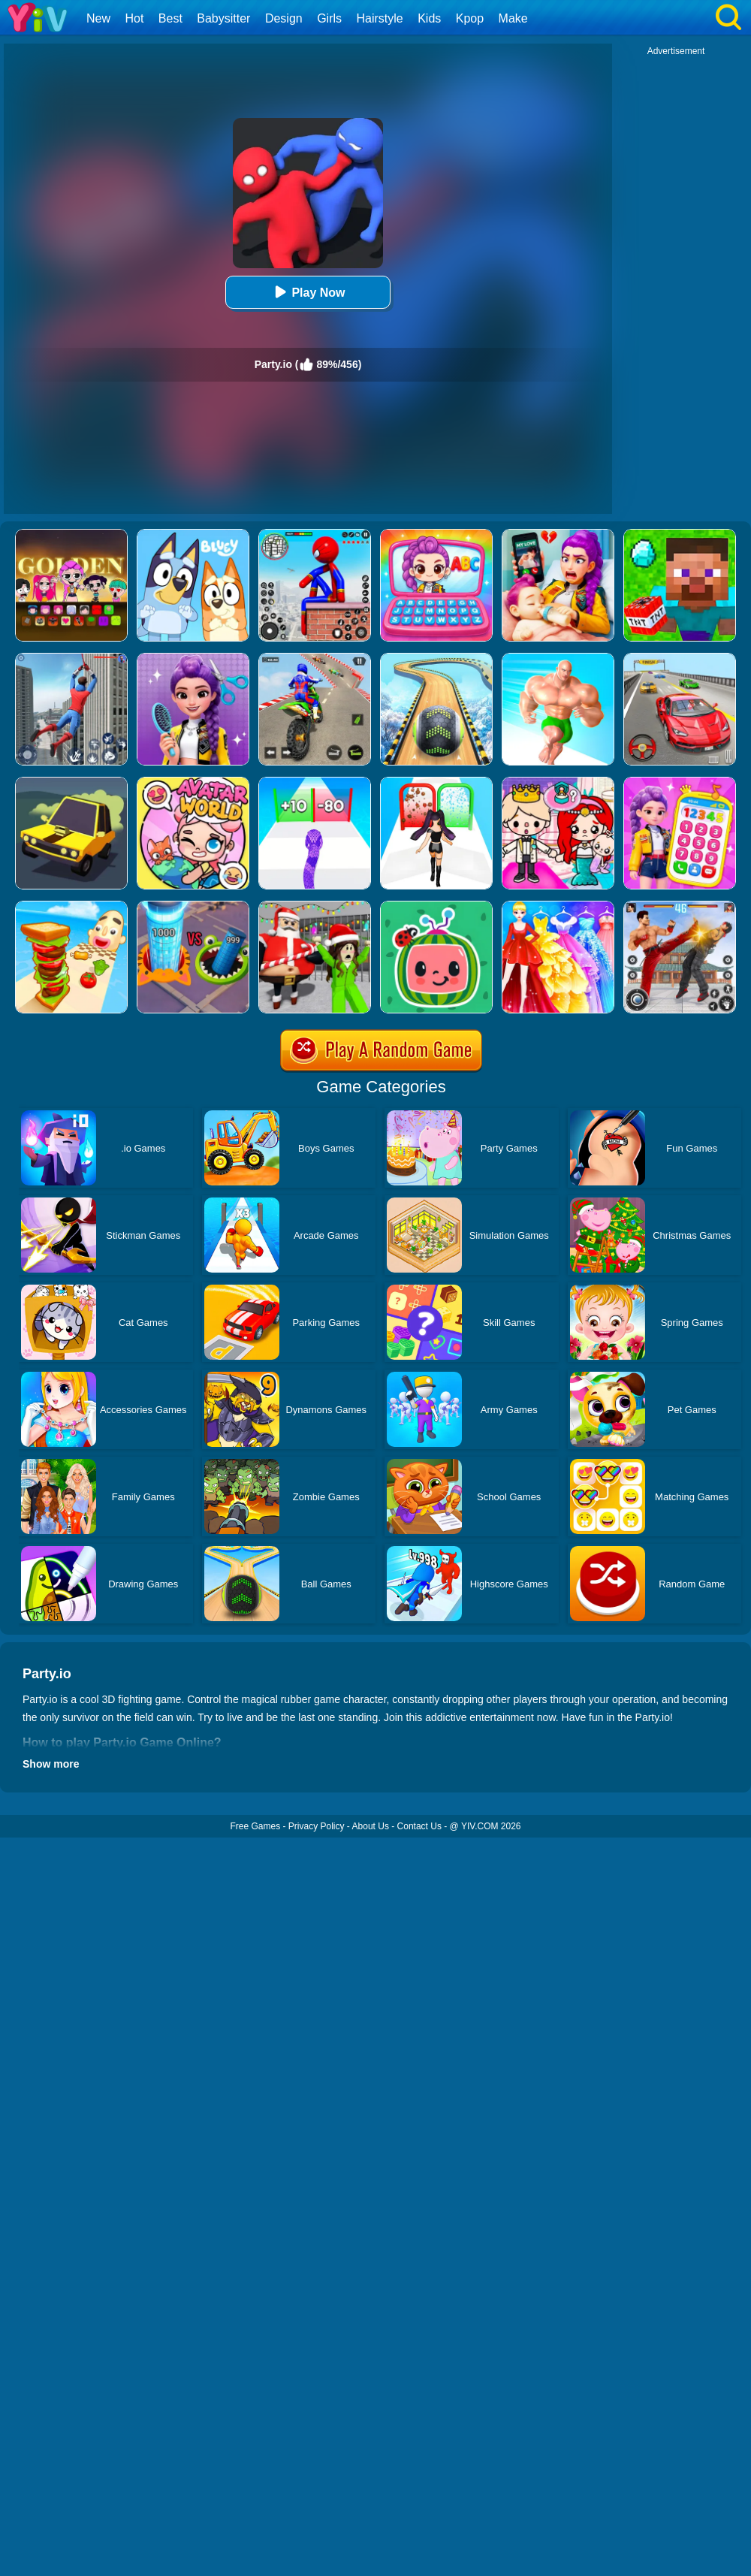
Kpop (470, 18)
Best (170, 18)
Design (284, 18)
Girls (329, 18)
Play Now (307, 291)
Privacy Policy (316, 1826)
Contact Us (419, 1826)
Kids (429, 18)
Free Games (255, 1826)
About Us (370, 1826)
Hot (134, 18)
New (98, 18)
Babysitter (223, 18)
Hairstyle (380, 18)
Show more (51, 1764)
